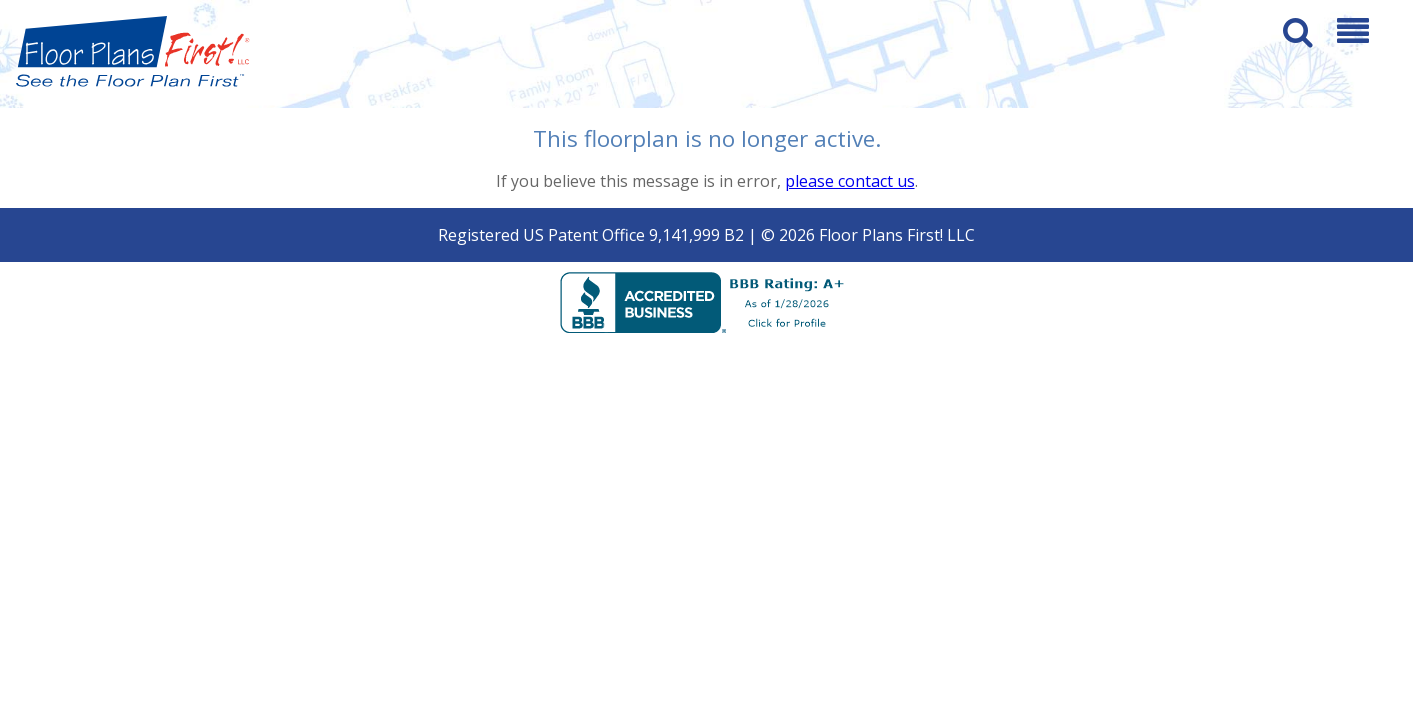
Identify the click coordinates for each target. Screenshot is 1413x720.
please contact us (850, 181)
